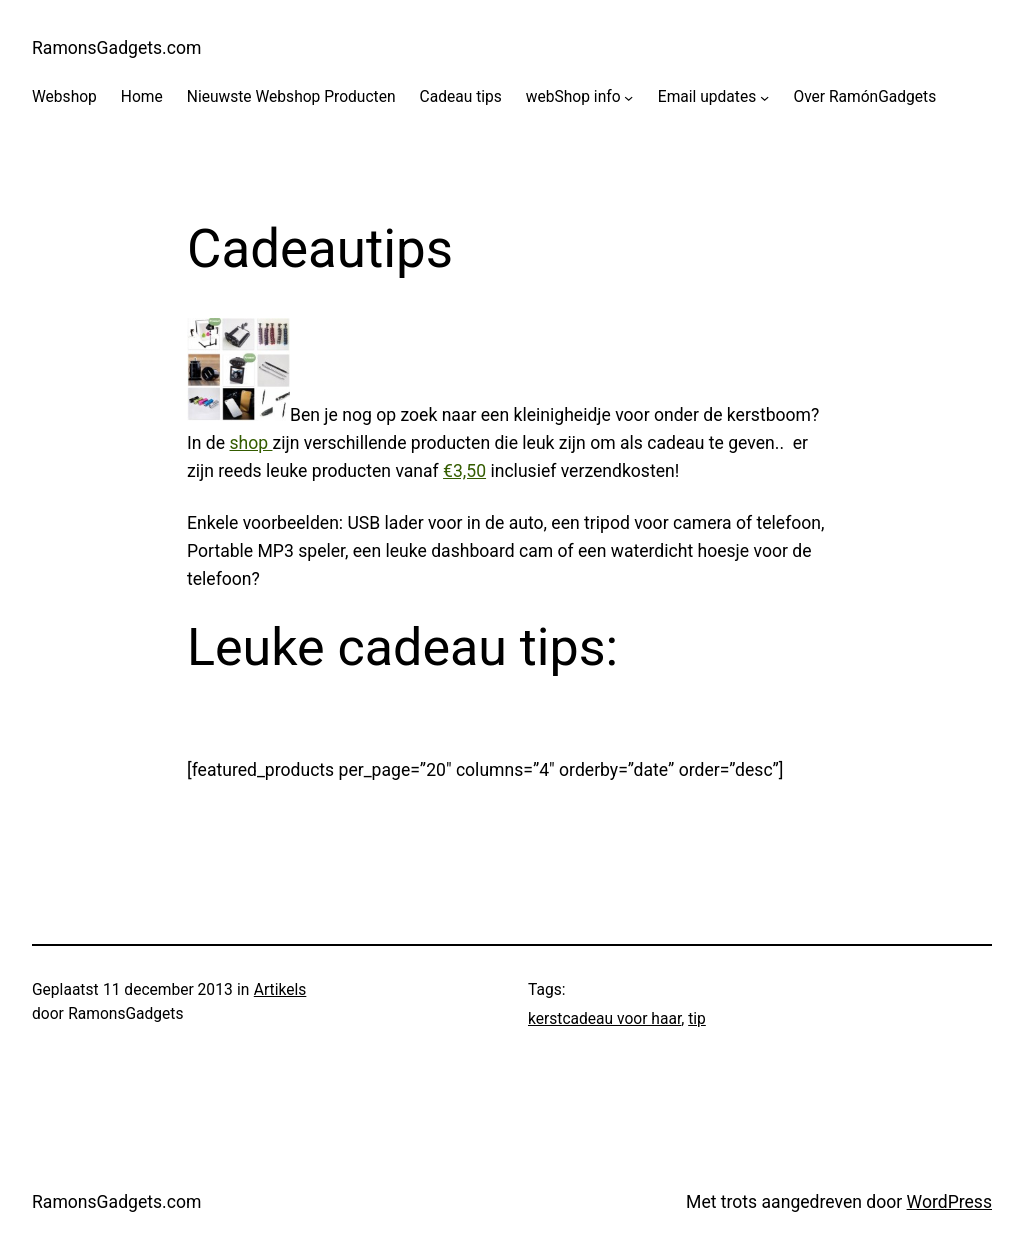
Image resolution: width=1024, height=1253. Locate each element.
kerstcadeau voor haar (604, 1019)
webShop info (573, 97)
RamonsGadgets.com (116, 48)
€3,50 (464, 471)
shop (250, 443)
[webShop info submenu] (628, 97)
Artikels (280, 990)
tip (697, 1019)
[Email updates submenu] (764, 97)
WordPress (949, 1202)
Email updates (707, 97)
